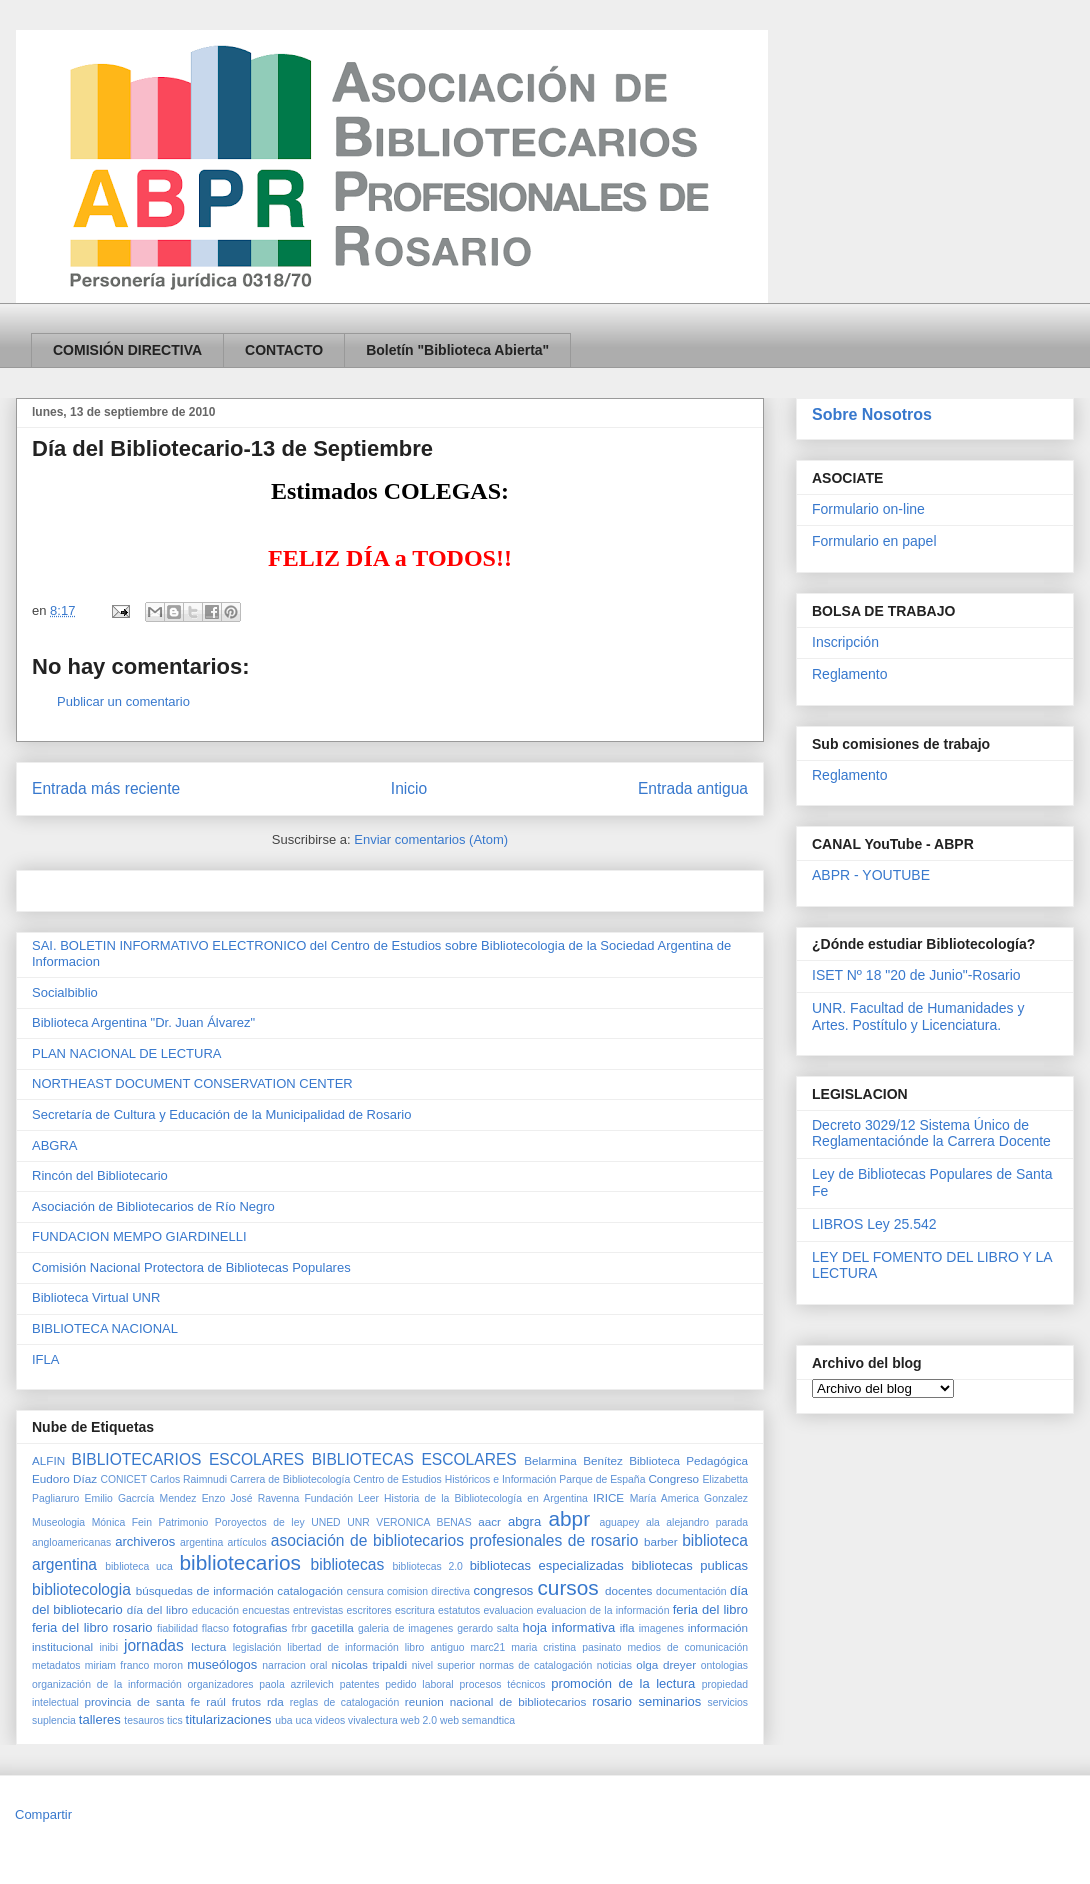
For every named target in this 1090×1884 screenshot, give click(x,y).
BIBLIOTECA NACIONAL (105, 1328)
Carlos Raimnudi (188, 1479)
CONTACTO (284, 350)
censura (365, 1591)
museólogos (222, 1664)
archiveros (145, 1541)
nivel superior (443, 1665)
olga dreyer (666, 1664)
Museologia (58, 1522)
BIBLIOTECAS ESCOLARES (414, 1459)
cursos (567, 1587)
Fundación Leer (341, 1498)
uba (283, 1720)
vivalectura (373, 1720)
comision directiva (428, 1591)
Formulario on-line (868, 509)
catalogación (310, 1590)
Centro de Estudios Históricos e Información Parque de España (499, 1479)
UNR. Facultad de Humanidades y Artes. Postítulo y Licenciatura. (918, 1016)
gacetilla (332, 1627)
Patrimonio (184, 1522)
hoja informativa (568, 1627)
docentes (628, 1590)
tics (175, 1720)
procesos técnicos (502, 1684)
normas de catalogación (535, 1665)
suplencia (54, 1720)
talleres (100, 1719)
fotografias (260, 1627)
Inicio (409, 788)
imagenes (661, 1628)
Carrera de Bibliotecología (290, 1479)
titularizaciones (229, 1719)
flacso (215, 1628)
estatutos (459, 1610)
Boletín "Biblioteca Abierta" (457, 350)
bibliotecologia (81, 1589)
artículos (246, 1542)
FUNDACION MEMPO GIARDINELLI (139, 1236)
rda (275, 1701)
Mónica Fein (122, 1522)
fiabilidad (177, 1628)
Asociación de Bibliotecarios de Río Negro (153, 1206)
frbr (300, 1628)
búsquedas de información (205, 1590)
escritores (369, 1610)
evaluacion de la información (603, 1610)
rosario (612, 1701)
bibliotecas (348, 1564)
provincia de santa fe (142, 1701)
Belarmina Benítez (573, 1460)
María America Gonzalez (689, 1498)
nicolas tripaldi (369, 1664)
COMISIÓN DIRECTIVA (127, 350)
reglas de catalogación (344, 1702)
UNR (358, 1522)
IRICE (608, 1497)
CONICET (123, 1479)
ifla (627, 1627)
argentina (201, 1542)
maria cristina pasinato (566, 1647)
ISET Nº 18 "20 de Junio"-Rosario (916, 975)
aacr (489, 1521)
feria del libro (710, 1609)
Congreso (673, 1478)
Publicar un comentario (123, 701)
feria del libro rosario (92, 1627)
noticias (614, 1665)
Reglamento (850, 674)
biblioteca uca (138, 1566)
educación (215, 1610)
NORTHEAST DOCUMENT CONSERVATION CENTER (192, 1083)
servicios (728, 1702)
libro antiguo (435, 1647)
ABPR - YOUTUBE (871, 875)
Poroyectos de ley (260, 1522)
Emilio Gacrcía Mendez (141, 1498)
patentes (360, 1684)
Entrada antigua (693, 788)
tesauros (144, 1720)
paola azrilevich (296, 1684)
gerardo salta (488, 1628)
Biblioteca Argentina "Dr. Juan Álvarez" (143, 1022)
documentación (691, 1591)
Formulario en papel (874, 541)
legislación (257, 1647)
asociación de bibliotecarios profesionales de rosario (454, 1540)
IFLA (45, 1359)
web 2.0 (419, 1720)
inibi (108, 1647)
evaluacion (509, 1610)
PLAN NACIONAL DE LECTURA (127, 1053)
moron (167, 1665)
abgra (524, 1521)
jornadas (154, 1645)
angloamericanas (71, 1542)
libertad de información (342, 1647)
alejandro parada (707, 1522)
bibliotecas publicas (689, 1565)
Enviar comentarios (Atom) (431, 839)
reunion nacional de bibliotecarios (496, 1701)
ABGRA (55, 1145)
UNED (325, 1522)
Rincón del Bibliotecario (100, 1175)
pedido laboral (419, 1684)
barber (661, 1541)
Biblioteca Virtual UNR (96, 1297)
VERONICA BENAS (423, 1522)
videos (330, 1720)
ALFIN (48, 1460)
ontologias (724, 1665)
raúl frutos (233, 1701)
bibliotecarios (240, 1562)
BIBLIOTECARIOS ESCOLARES (188, 1459)
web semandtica (477, 1720)
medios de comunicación (687, 1647)
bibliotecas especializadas (547, 1565)
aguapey (620, 1522)
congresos (503, 1590)
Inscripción (845, 642)
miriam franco (117, 1665)
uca (303, 1720)
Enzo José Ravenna (251, 1498)
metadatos (56, 1665)
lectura (208, 1646)
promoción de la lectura (623, 1683)
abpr (569, 1518)
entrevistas (318, 1610)
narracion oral (294, 1665)
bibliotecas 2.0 (428, 1566)
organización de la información (107, 1684)
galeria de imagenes (405, 1628)
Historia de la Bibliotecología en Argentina (486, 1498)
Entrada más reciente (106, 788)
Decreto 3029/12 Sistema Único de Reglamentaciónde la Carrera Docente (931, 1133)
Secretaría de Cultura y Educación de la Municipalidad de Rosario (221, 1114)
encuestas (265, 1610)
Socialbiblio (65, 992)
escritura (415, 1610)
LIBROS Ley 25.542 (874, 1224)
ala (653, 1522)
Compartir (43, 1814)
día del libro (157, 1609)
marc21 (488, 1647)
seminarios (669, 1701)
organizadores (221, 1684)
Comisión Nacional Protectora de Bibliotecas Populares (191, 1267)
